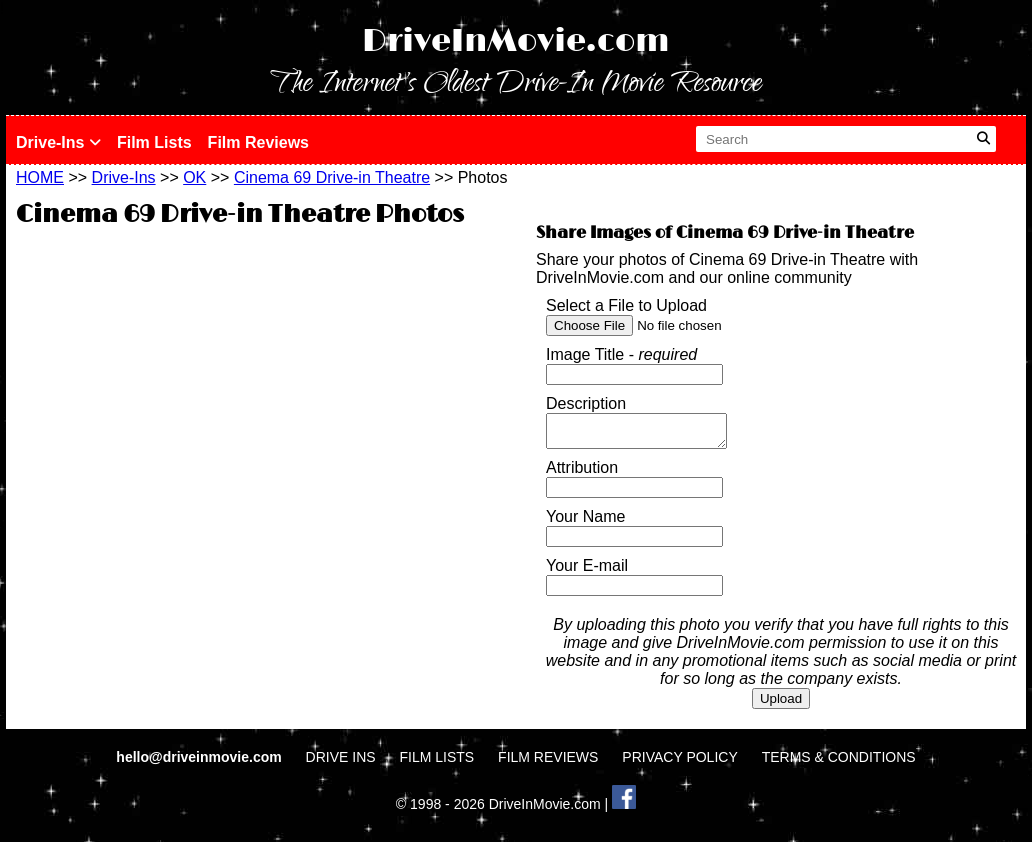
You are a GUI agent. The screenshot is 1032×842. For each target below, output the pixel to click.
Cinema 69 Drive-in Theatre (332, 177)
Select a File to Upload (626, 305)
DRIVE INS (341, 763)
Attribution (582, 473)
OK (194, 177)
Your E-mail (587, 571)
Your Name (585, 522)
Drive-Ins (58, 142)
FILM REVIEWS (548, 763)
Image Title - (621, 354)
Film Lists (154, 142)
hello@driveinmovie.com (200, 763)
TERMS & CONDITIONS (839, 763)
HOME (40, 177)
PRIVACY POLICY (679, 763)
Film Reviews (258, 142)
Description (586, 403)
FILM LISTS (437, 763)
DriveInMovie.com (516, 41)
